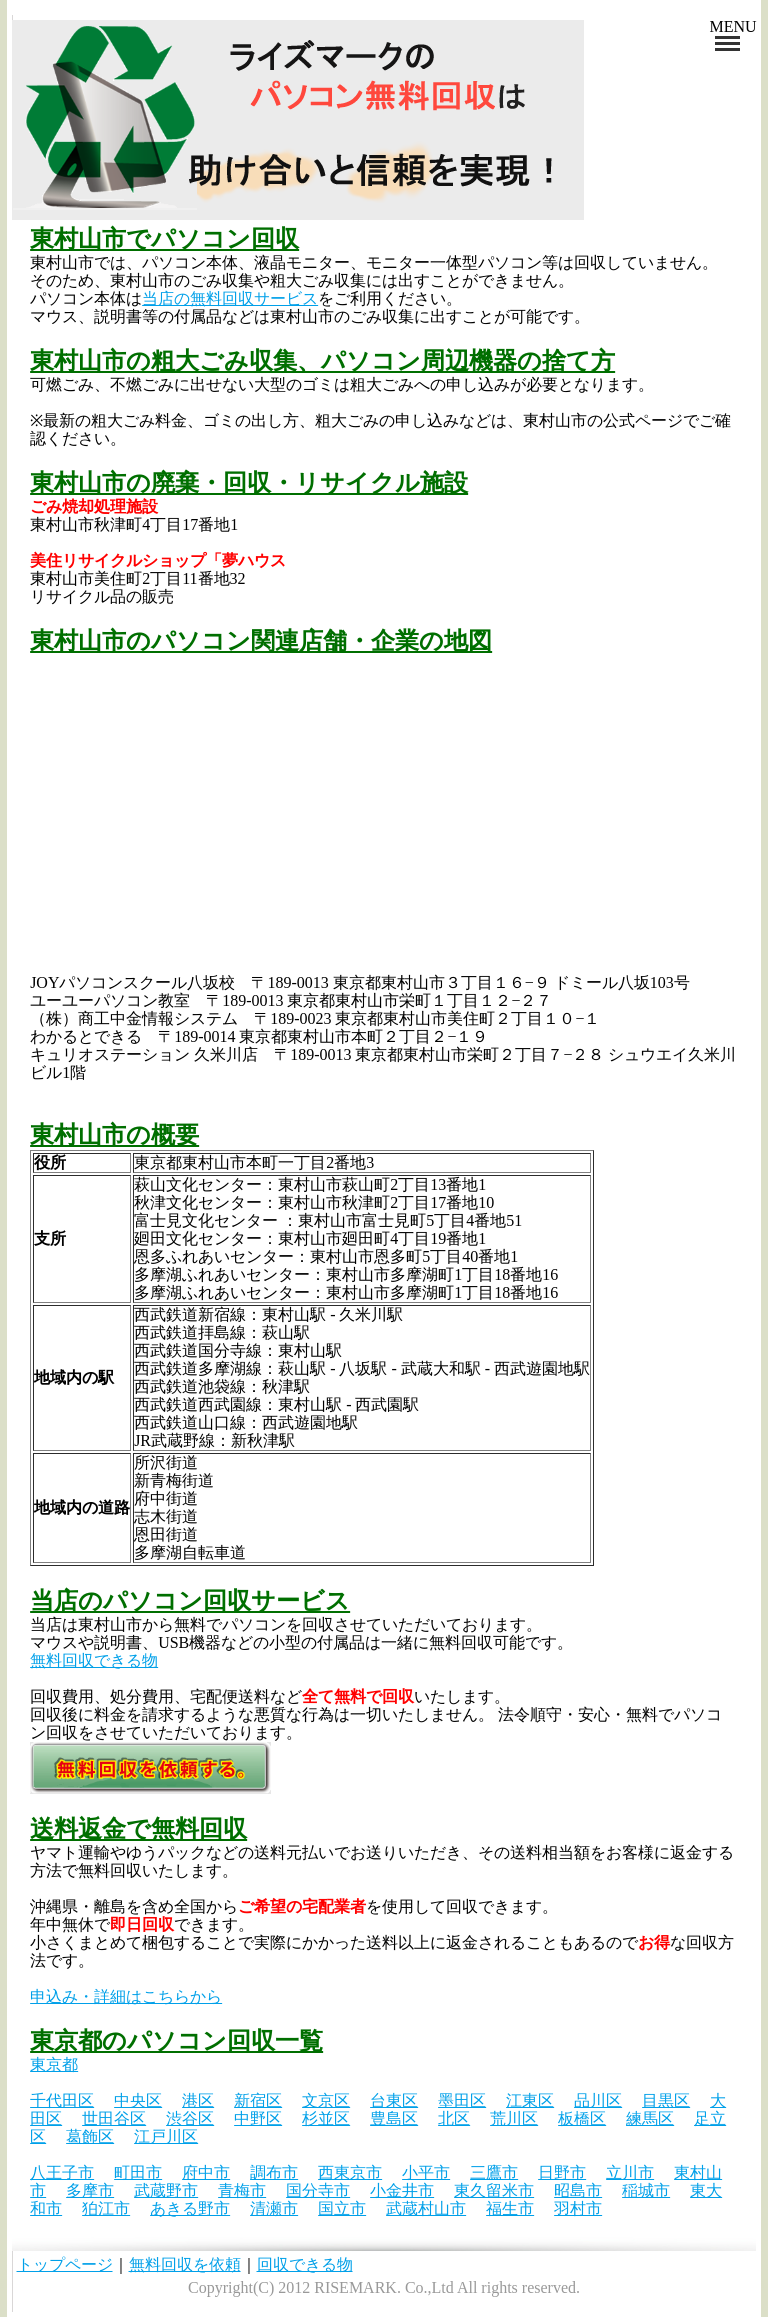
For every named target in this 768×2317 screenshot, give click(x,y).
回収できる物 (305, 2264)
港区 (198, 2100)
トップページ (65, 2264)
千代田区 (62, 2100)
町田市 (138, 2172)
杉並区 (326, 2118)
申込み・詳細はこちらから (126, 1996)
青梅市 (242, 2190)
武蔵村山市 (426, 2208)
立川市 (630, 2172)
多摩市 (90, 2190)
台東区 (394, 2100)
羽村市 (578, 2208)
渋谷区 (190, 2118)
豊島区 (394, 2118)
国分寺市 (318, 2190)
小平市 (426, 2172)
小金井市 (402, 2190)
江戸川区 (166, 2136)
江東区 (530, 2100)
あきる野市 (190, 2208)
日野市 (562, 2172)
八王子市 (62, 2172)
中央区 (138, 2100)
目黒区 (666, 2100)
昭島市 (578, 2190)
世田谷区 (114, 2118)
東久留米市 (494, 2190)
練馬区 (650, 2118)
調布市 (274, 2172)
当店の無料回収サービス (230, 298)
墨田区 (462, 2100)
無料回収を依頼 (185, 2264)
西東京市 (350, 2172)
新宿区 (258, 2100)
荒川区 (514, 2118)
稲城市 (646, 2190)
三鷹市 (494, 2172)
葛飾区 (90, 2136)
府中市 (206, 2172)
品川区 (598, 2100)
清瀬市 (274, 2208)
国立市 (342, 2208)
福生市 (510, 2208)
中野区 (258, 2118)
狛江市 (106, 2208)
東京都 (54, 2064)
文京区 (326, 2100)
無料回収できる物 (94, 1660)
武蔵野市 (166, 2190)
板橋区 (582, 2118)
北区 (454, 2118)
